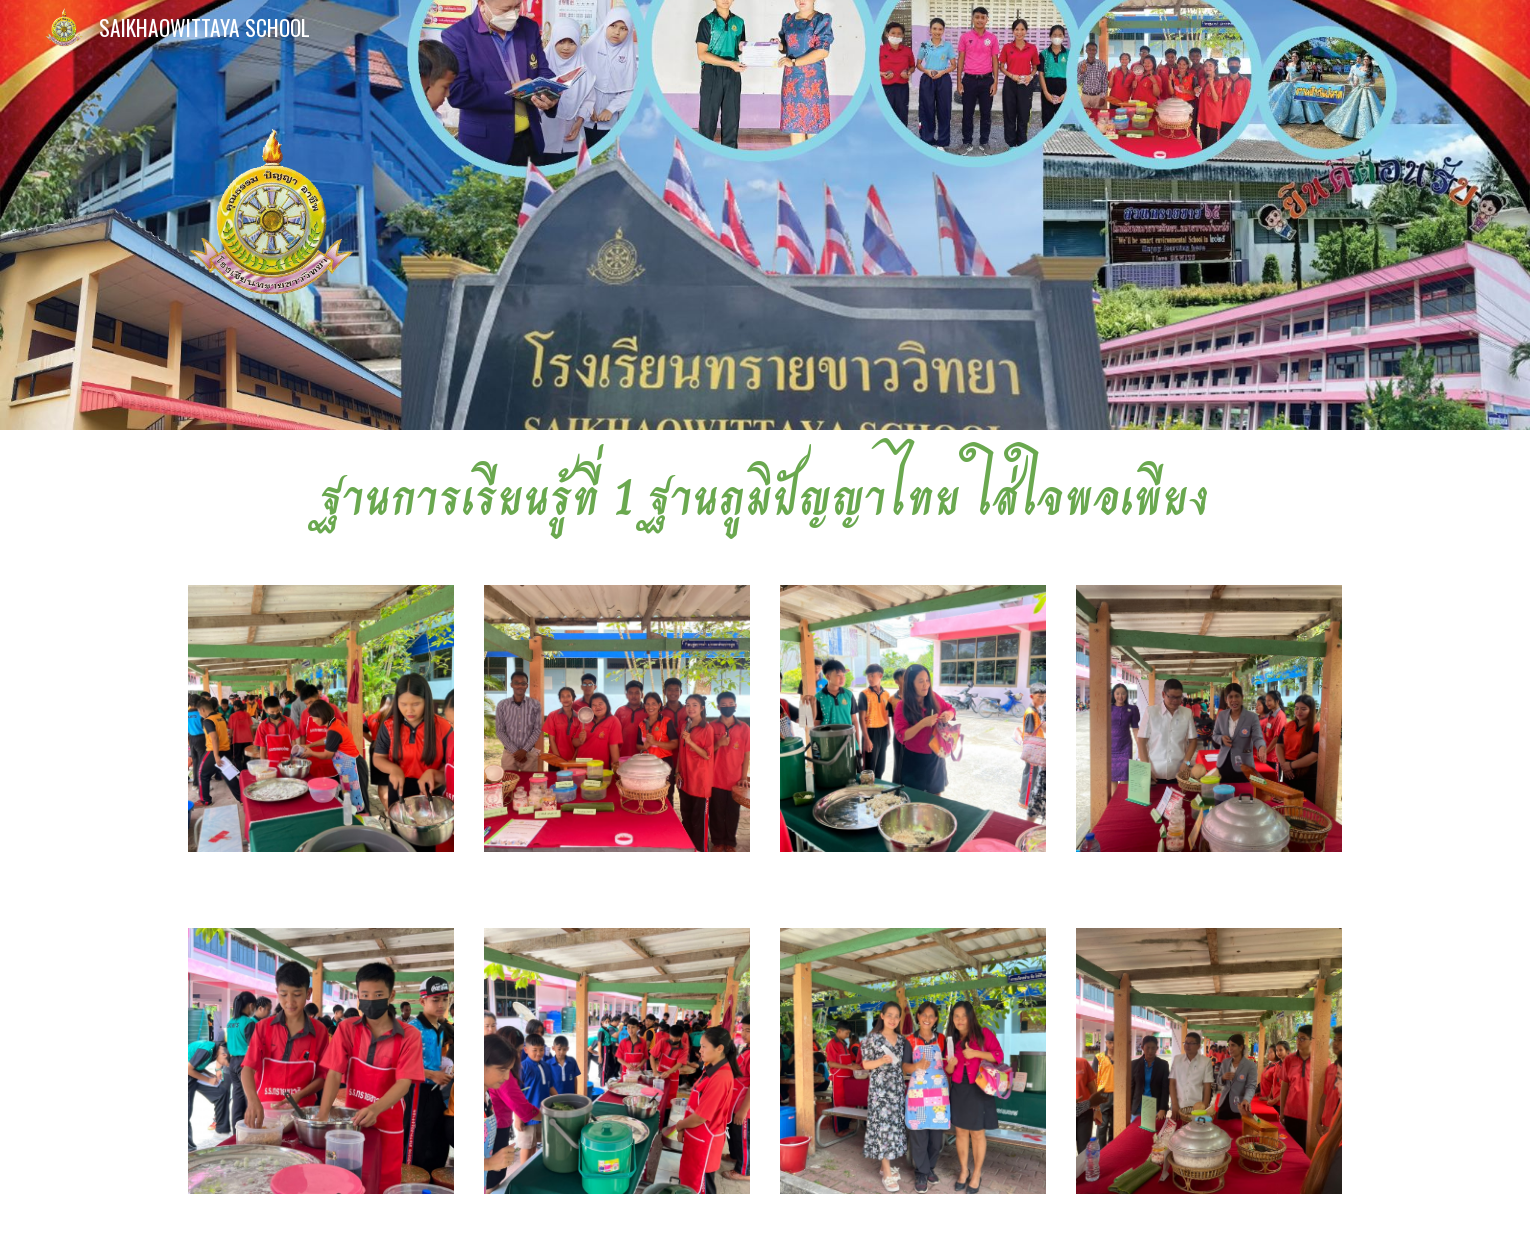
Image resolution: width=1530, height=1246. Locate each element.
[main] (765, 495)
